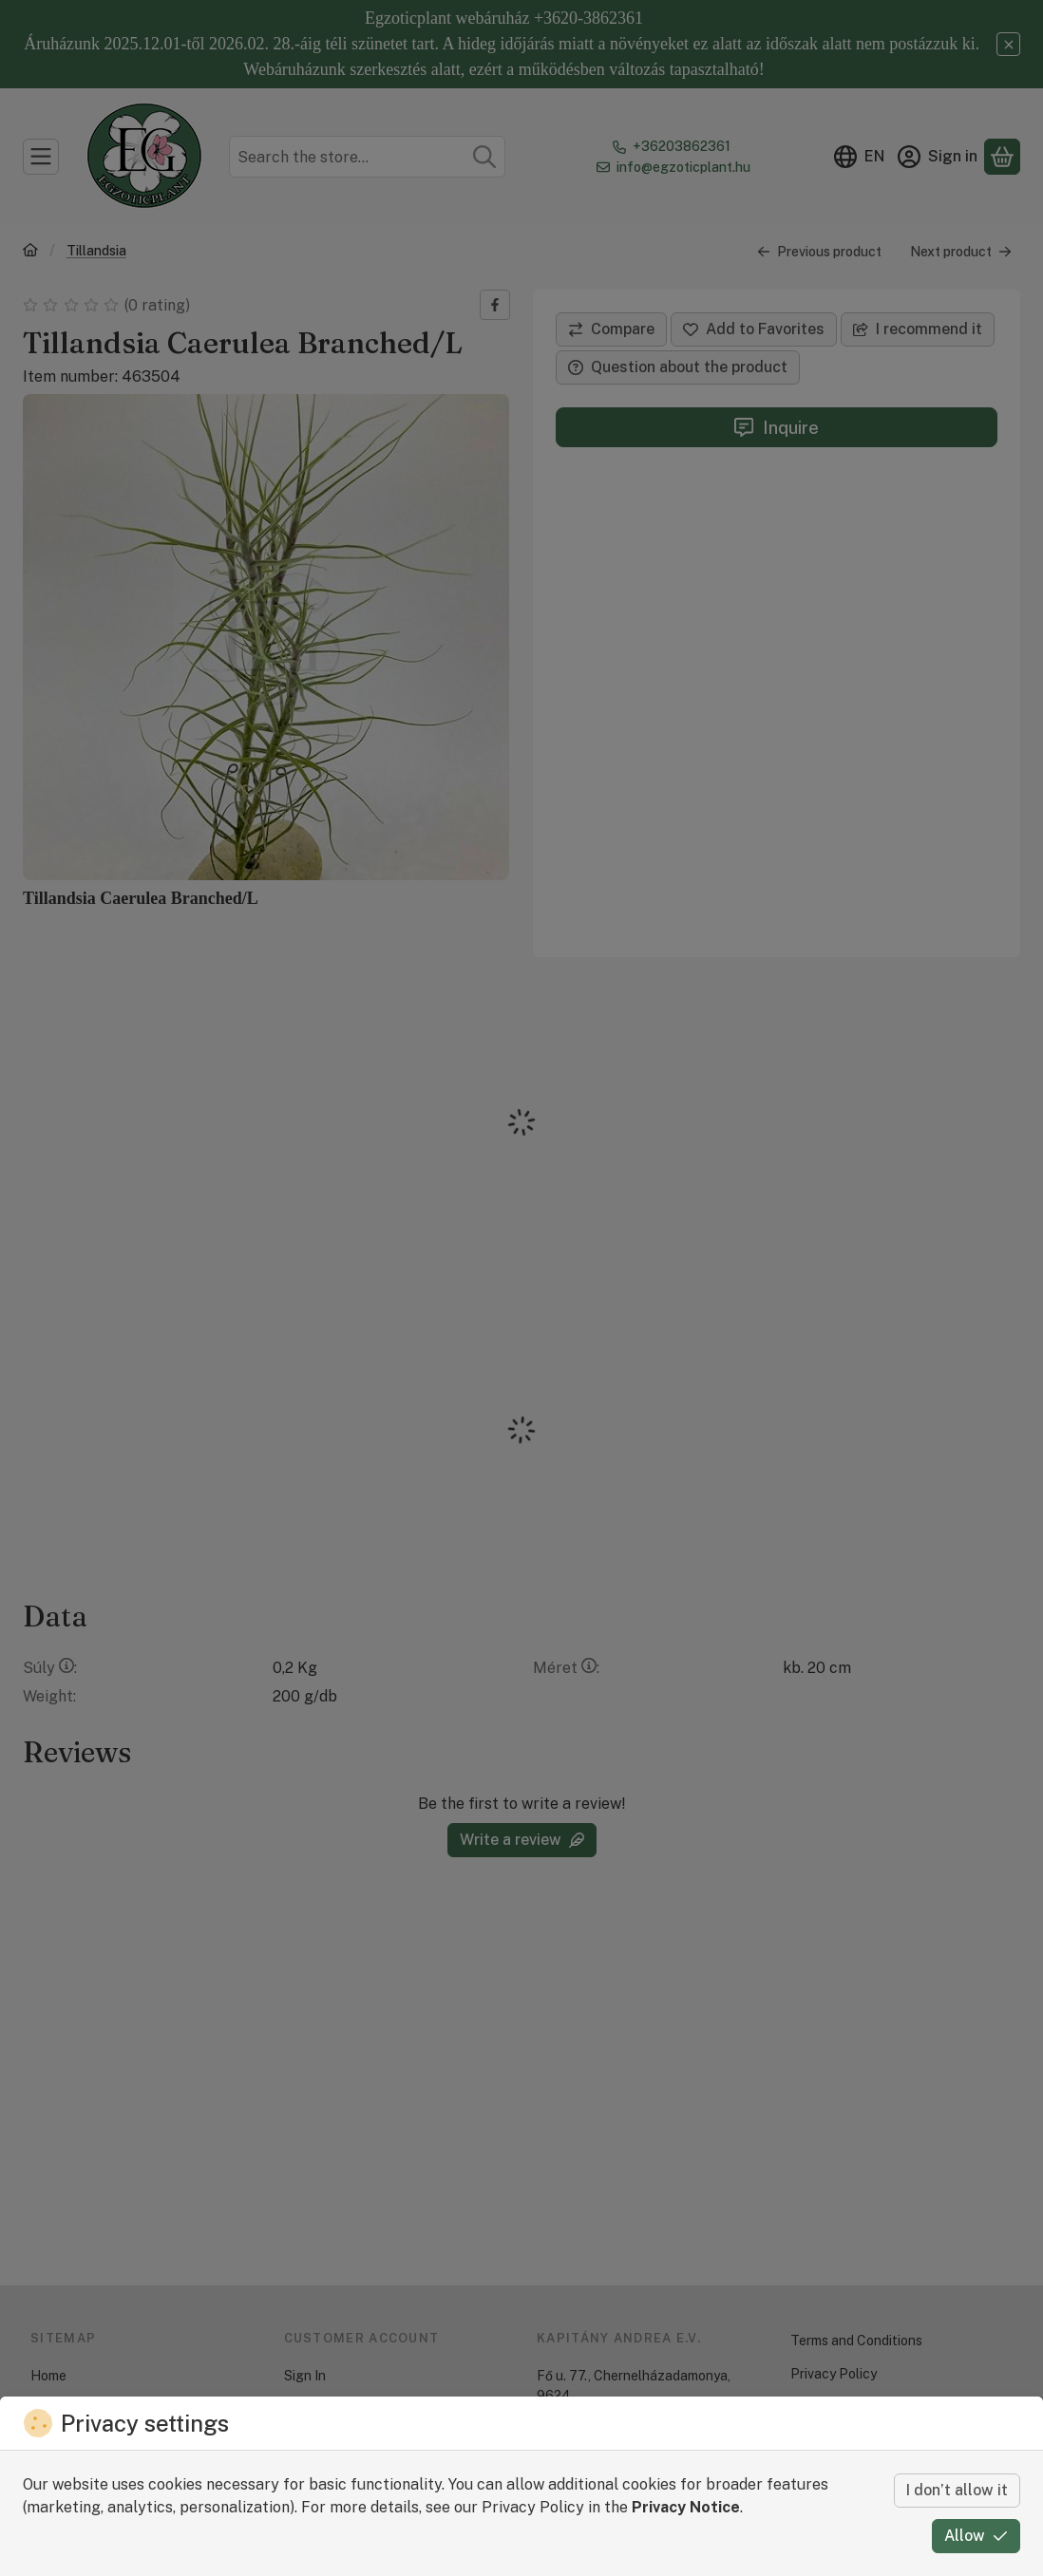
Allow (976, 2536)
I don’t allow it (957, 2490)
